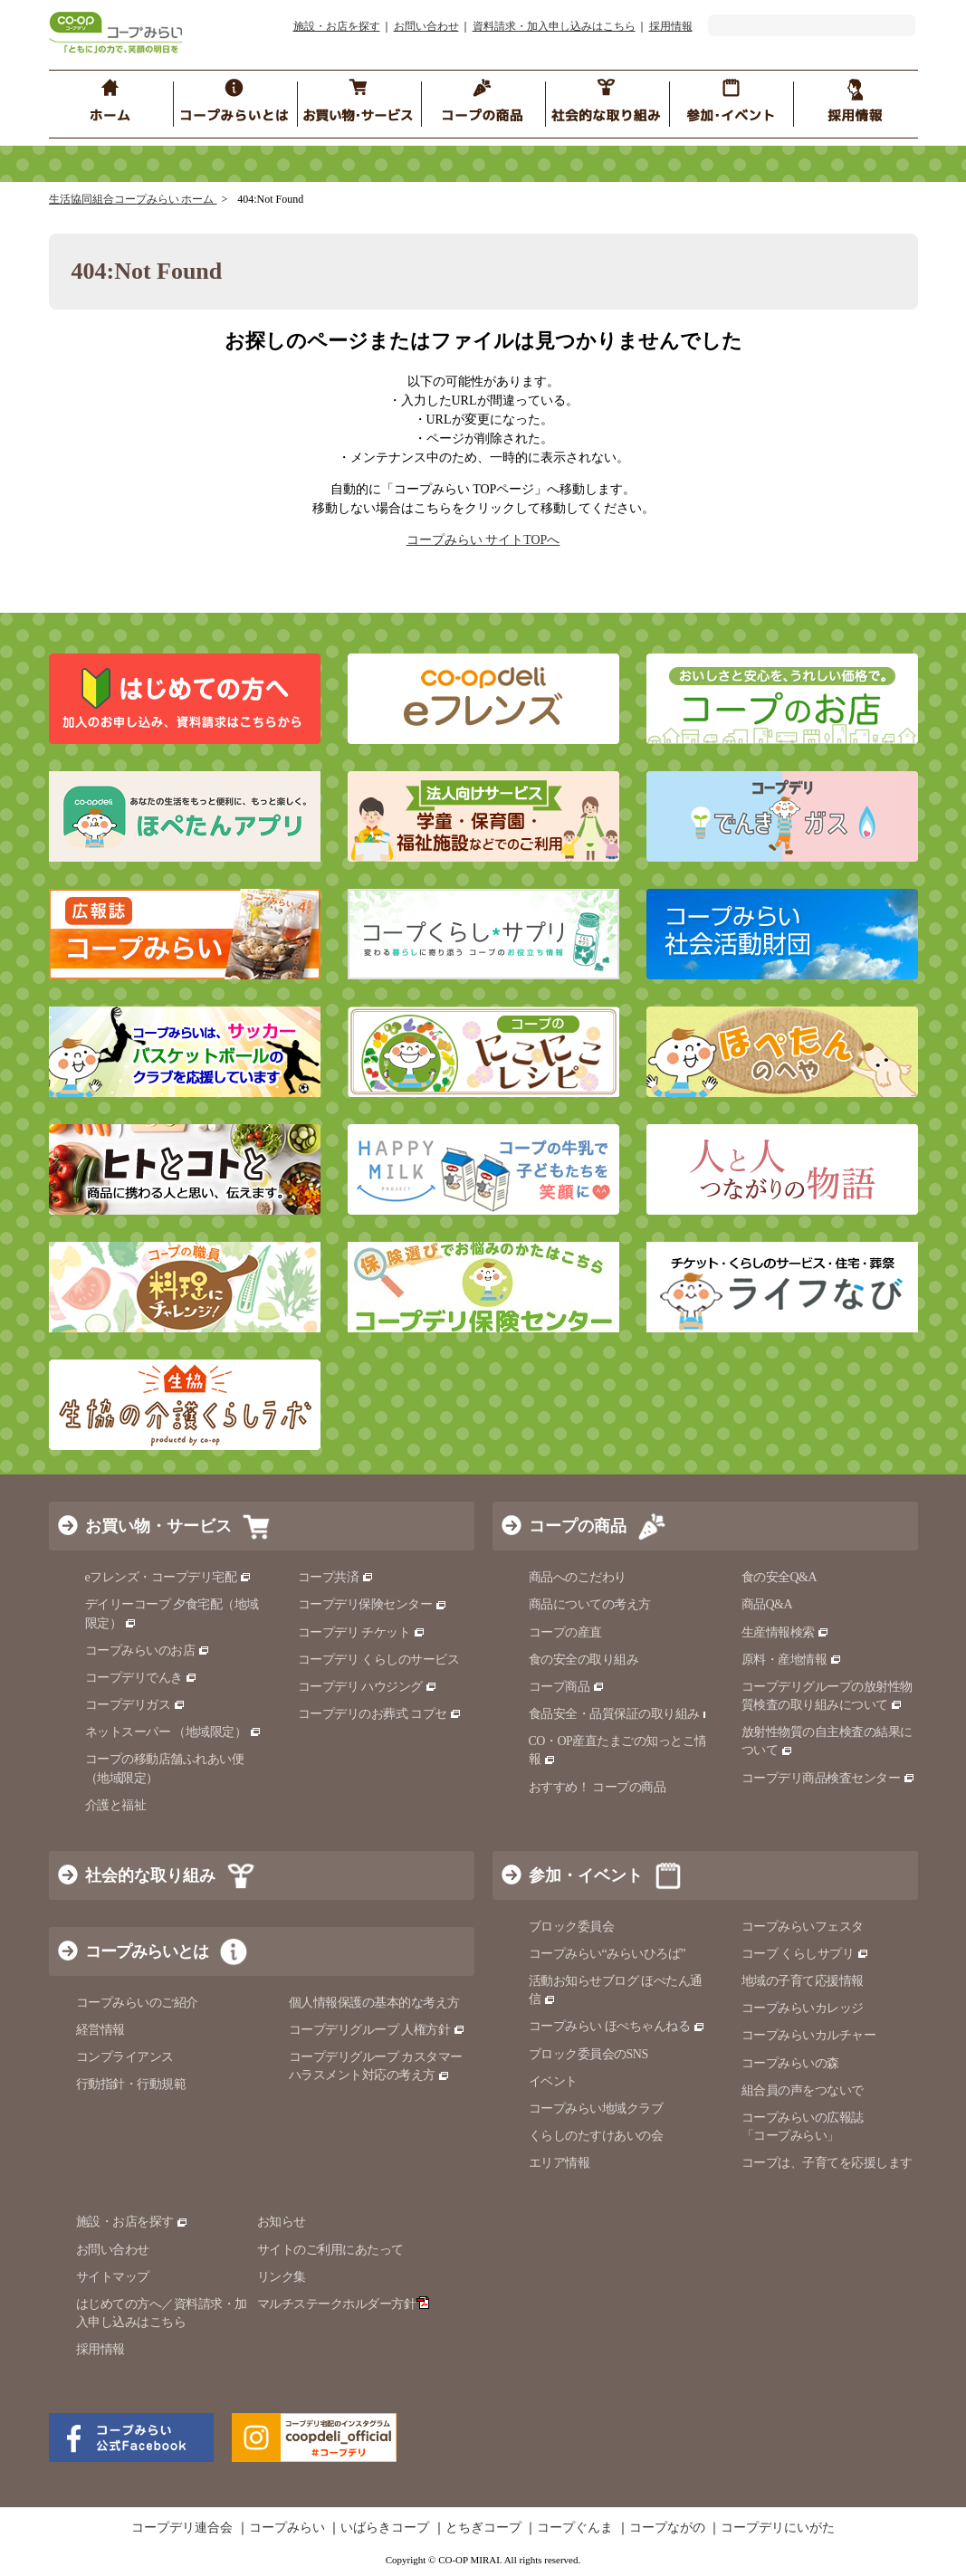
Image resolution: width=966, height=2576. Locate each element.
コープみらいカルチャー (808, 2035)
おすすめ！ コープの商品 (597, 1787)
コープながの (667, 2528)
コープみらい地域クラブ (596, 2108)
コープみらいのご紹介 (137, 2002)
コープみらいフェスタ (802, 1926)
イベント (553, 2081)
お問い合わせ (426, 26)
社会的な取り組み (150, 1875)
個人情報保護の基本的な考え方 (374, 2002)
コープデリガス (135, 1705)
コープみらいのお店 (147, 1650)
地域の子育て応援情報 (802, 1981)
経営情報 (100, 2030)
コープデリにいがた (778, 2528)
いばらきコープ (384, 2528)
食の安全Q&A (779, 1577)
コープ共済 (336, 1577)
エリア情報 (559, 2163)
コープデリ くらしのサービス (379, 1659)
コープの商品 (577, 1526)
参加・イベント (586, 1875)
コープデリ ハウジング (368, 1686)
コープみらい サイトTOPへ (483, 540)
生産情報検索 (785, 1632)
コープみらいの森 (790, 2063)
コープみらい (287, 2528)
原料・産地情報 (791, 1659)
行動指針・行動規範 (131, 2084)
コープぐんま (575, 2528)
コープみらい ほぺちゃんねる (617, 2026)
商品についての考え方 (590, 1604)
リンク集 (281, 2277)
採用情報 (671, 26)
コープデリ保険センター (372, 1604)
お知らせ (281, 2221)
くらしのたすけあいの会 (596, 2135)
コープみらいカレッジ (802, 2008)
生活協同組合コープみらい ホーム (133, 199)
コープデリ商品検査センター (828, 1778)
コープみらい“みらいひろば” (607, 1954)
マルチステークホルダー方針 (343, 2304)
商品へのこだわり (577, 1577)
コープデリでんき (141, 1677)
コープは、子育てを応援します (827, 2163)
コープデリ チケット (362, 1632)
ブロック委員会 (572, 1926)
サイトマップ (112, 2277)
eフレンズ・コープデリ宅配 (169, 1577)
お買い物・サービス (158, 1526)
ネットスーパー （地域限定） (173, 1732)
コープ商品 (567, 1686)
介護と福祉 (116, 1805)
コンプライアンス (125, 2057)
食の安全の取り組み (584, 1659)
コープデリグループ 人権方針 (377, 2030)
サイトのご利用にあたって (330, 2249)
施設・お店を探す (336, 26)
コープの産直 (565, 1632)
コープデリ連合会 (182, 2528)
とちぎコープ (483, 2528)
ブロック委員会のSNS (588, 2054)
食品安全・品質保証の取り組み (622, 1714)
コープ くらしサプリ (805, 1954)
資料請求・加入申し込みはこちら (554, 26)
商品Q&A (767, 1604)
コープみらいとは (146, 1951)
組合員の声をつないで (802, 2090)
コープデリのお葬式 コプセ (380, 1714)
